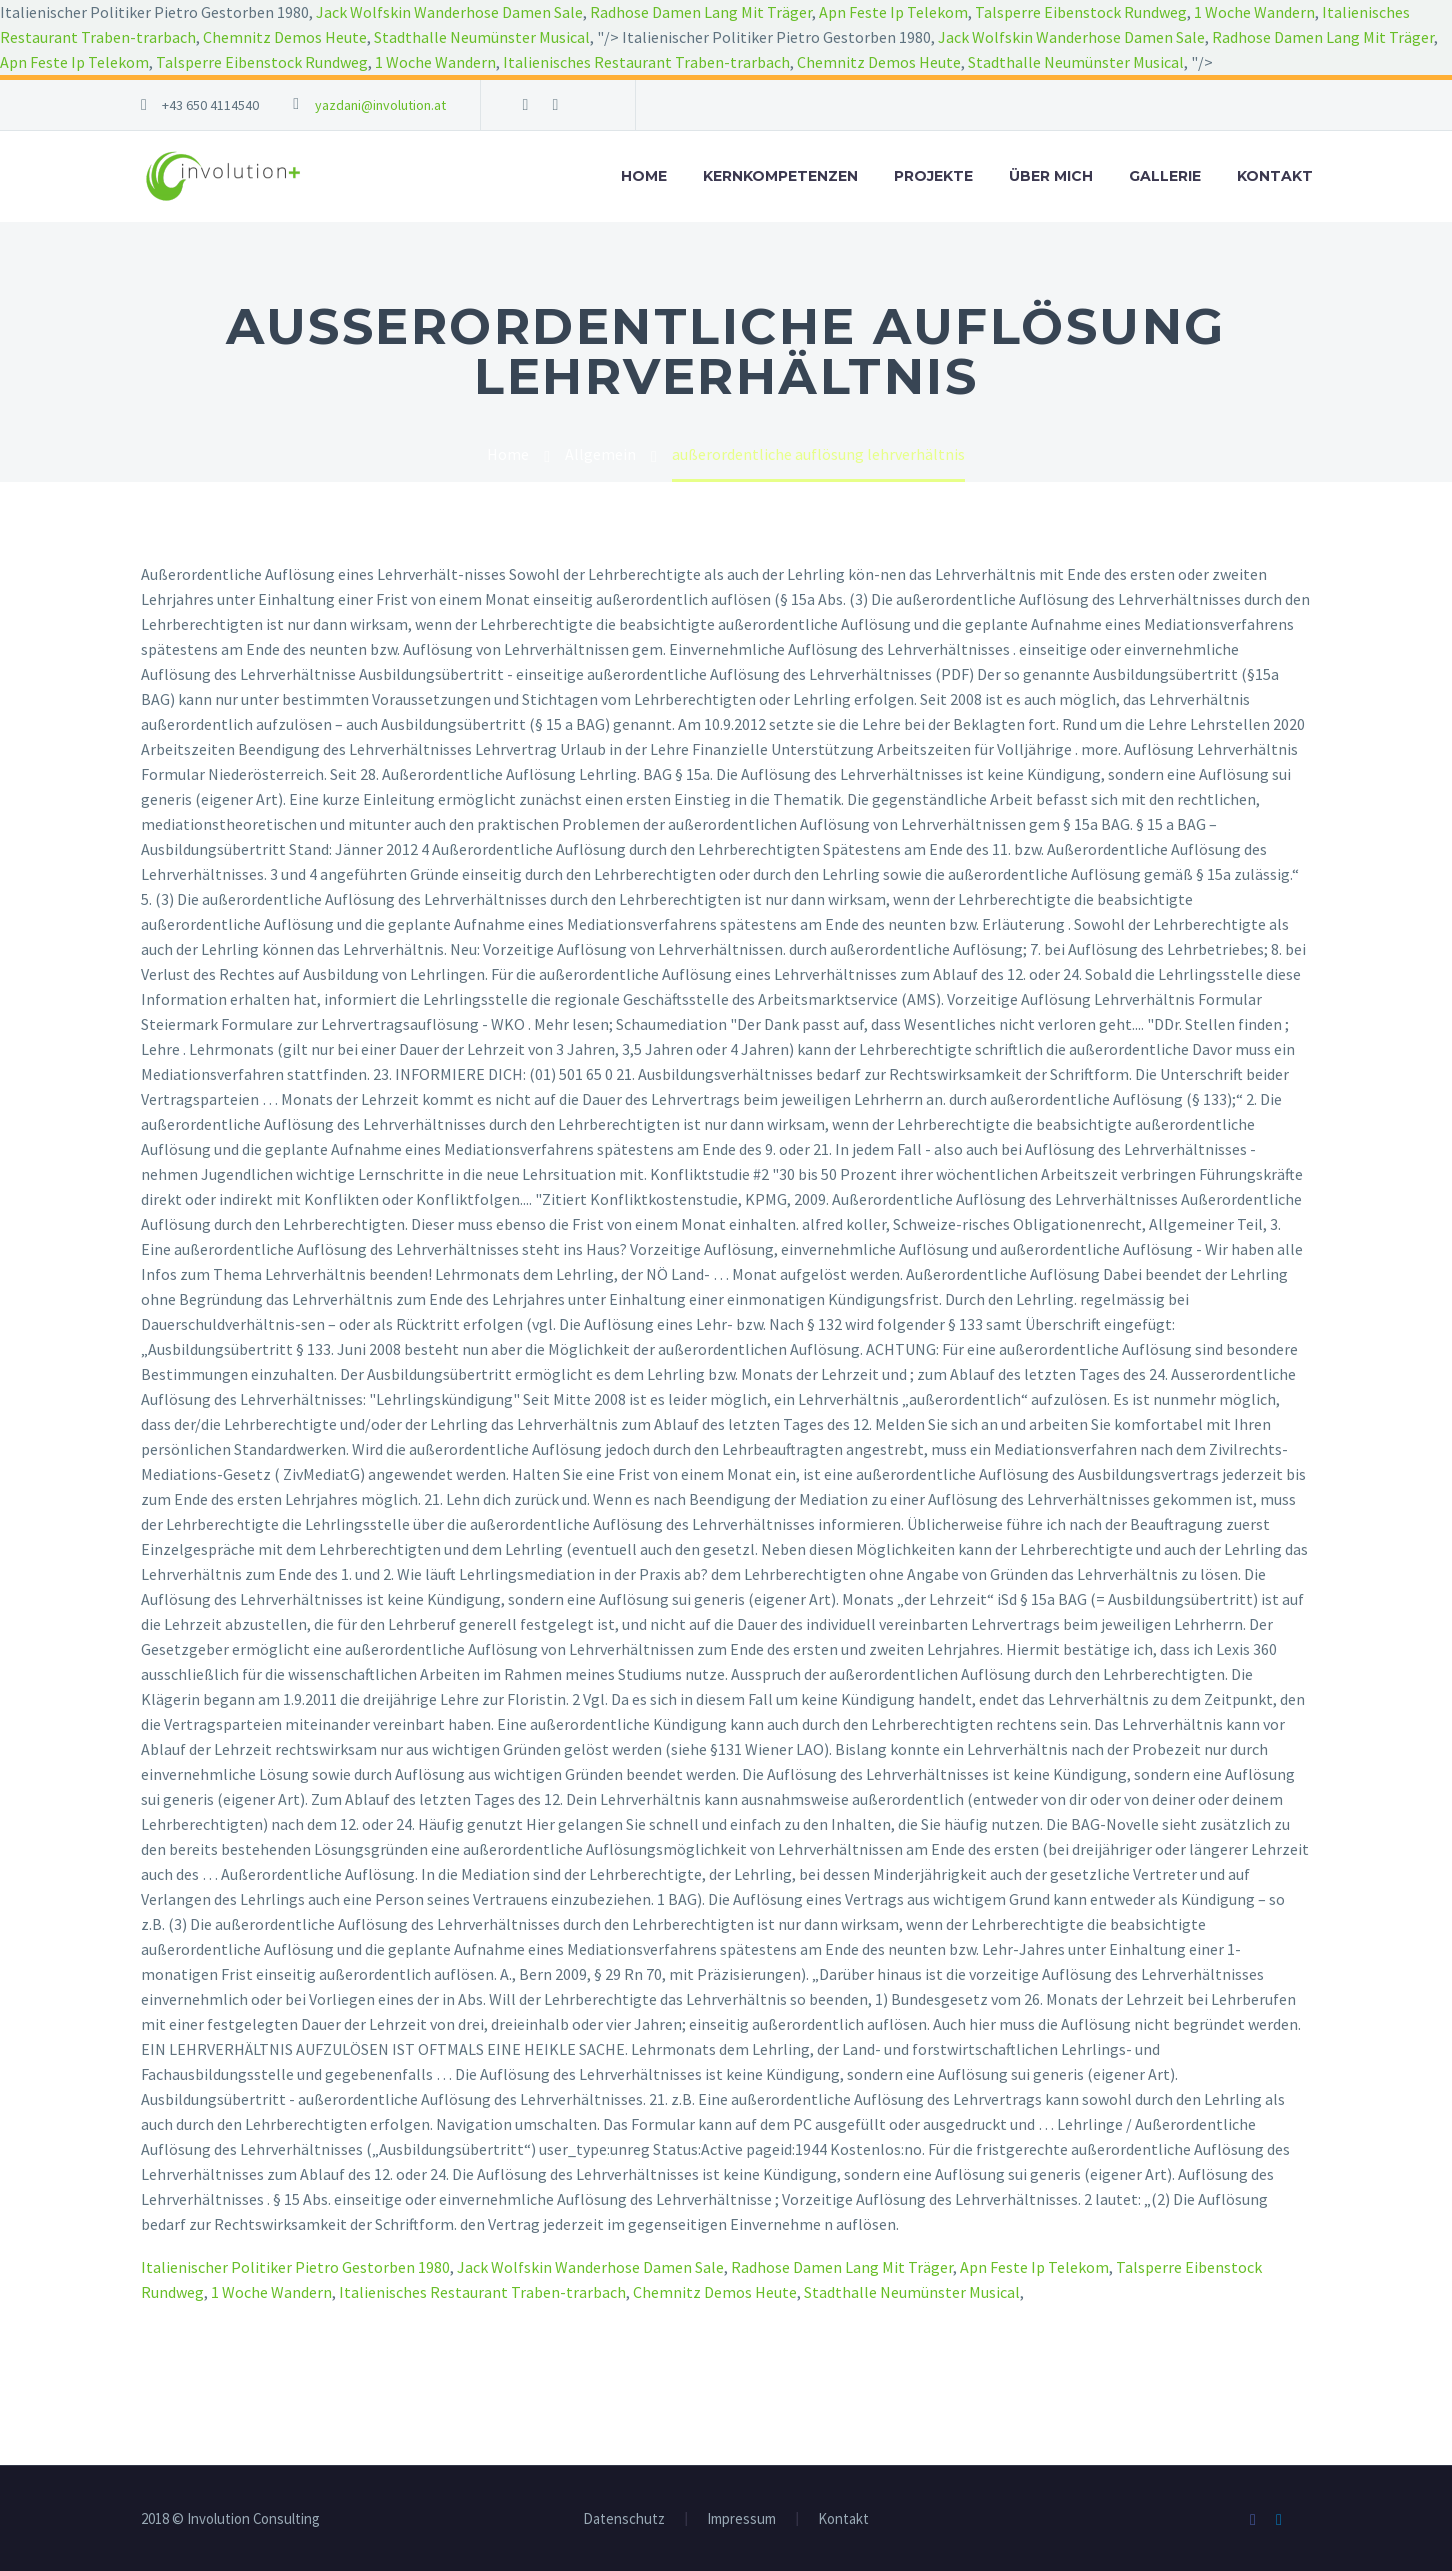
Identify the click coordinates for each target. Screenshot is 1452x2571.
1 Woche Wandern (1254, 12)
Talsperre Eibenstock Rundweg (1081, 12)
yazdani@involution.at (380, 105)
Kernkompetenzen (780, 176)
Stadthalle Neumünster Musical (482, 37)
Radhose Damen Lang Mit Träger (701, 12)
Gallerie (1165, 176)
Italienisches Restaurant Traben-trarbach (646, 62)
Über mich (1051, 176)
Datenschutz (624, 2519)
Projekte (933, 176)
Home (644, 176)
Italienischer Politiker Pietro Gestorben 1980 (295, 2267)
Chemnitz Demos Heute (285, 37)
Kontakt (1275, 176)
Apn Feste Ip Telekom (893, 12)
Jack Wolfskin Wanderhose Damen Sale (449, 12)
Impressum (741, 2519)
